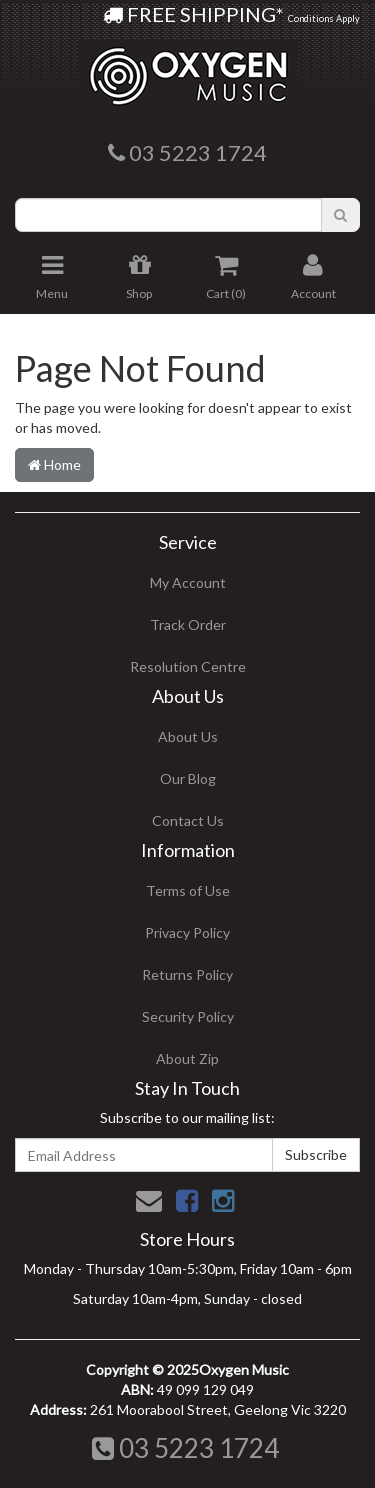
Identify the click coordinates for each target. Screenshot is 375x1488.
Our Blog (188, 778)
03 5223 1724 (185, 1448)
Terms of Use (188, 890)
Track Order (188, 624)
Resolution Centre (188, 666)
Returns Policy (187, 974)
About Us (188, 736)
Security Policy (188, 1016)
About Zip (187, 1058)
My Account (188, 582)
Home (54, 464)
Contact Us (188, 820)
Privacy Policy (187, 932)
